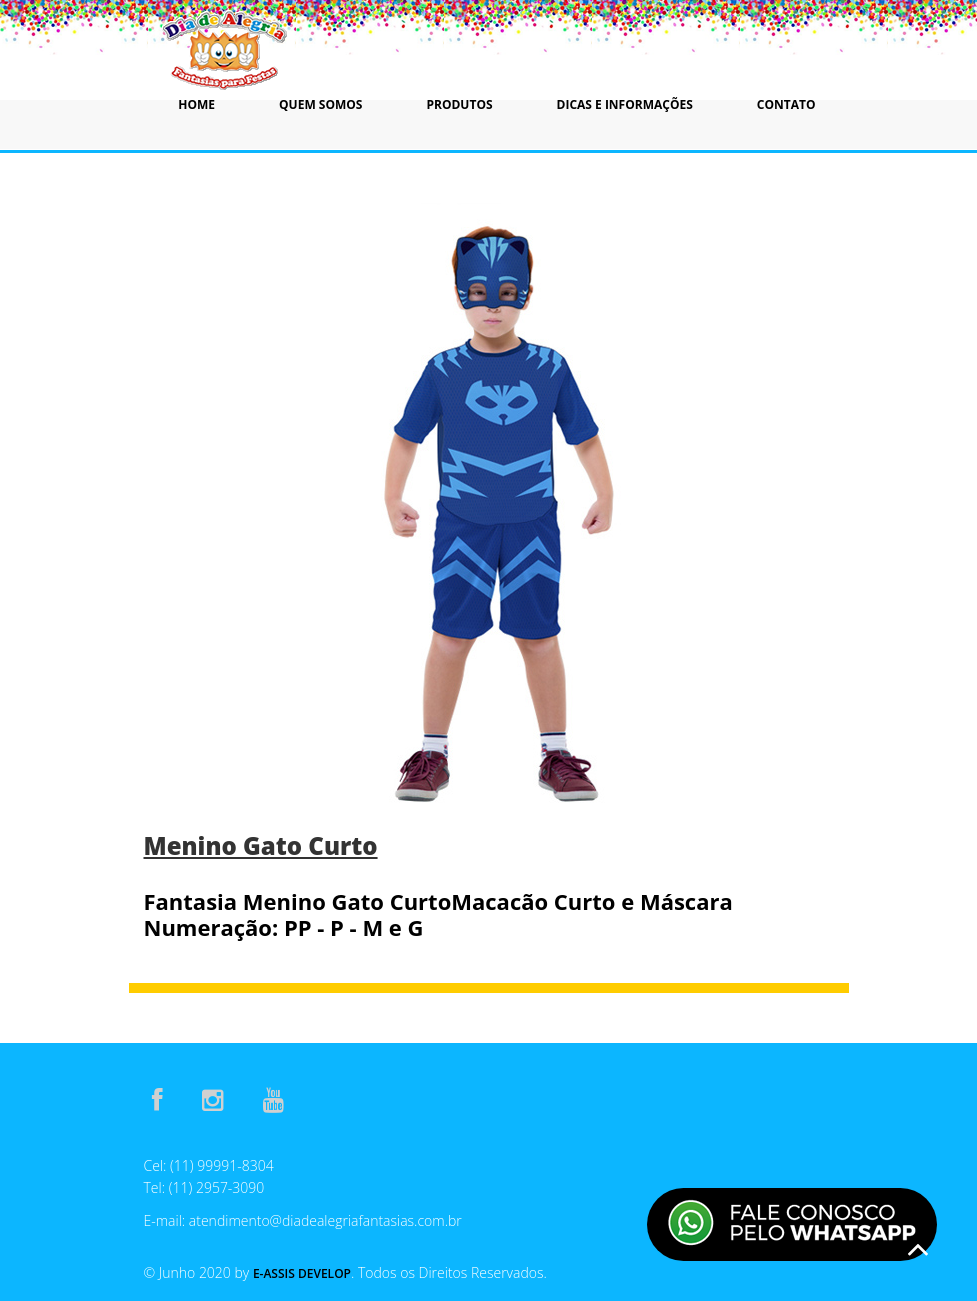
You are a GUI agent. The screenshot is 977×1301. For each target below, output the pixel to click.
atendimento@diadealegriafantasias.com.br (325, 1220)
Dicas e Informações (625, 104)
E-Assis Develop (302, 1273)
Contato (786, 104)
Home (196, 104)
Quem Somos (320, 104)
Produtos (459, 104)
